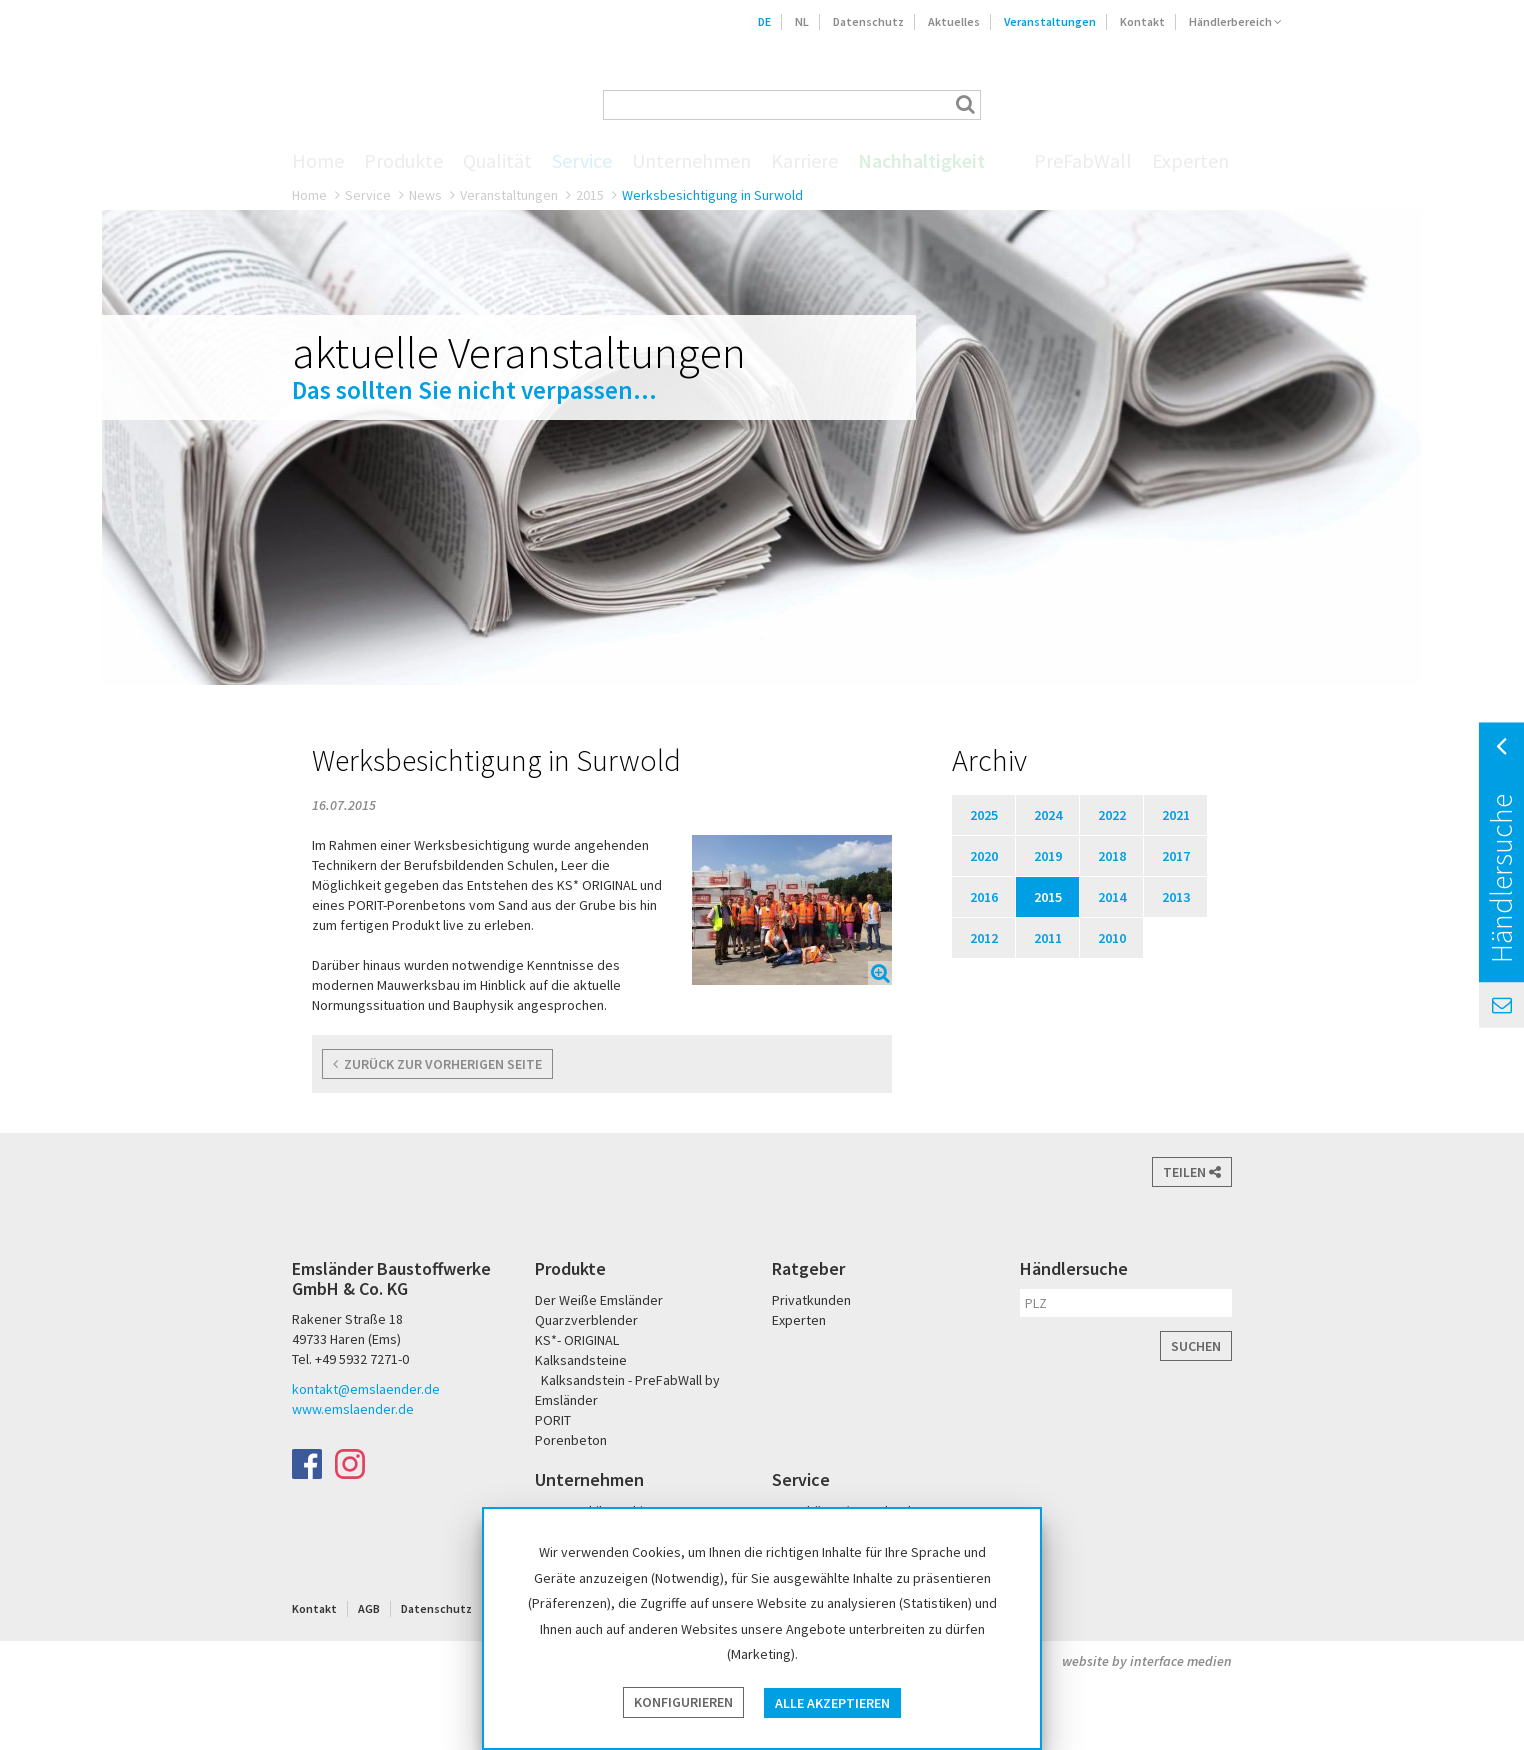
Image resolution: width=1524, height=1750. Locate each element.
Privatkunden (811, 1300)
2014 (1112, 897)
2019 (1048, 856)
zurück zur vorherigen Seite (437, 1064)
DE (764, 21)
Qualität (497, 161)
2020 (984, 856)
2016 (984, 897)
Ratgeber (808, 1268)
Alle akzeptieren (832, 1703)
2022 (1112, 815)
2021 (1176, 815)
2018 (1112, 856)
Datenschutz (868, 21)
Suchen (1196, 1346)
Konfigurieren (683, 1703)
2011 (1048, 938)
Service (582, 161)
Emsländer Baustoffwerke (327, 77)
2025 (984, 815)
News (425, 195)
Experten (1190, 161)
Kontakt (1142, 21)
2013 (1176, 897)
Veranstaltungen (1050, 21)
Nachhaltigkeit (921, 161)
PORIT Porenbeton (1198, 104)
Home (318, 161)
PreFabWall (1083, 161)
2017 (1176, 856)
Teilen (1192, 1172)
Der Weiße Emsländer (1120, 104)
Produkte (403, 161)
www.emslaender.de (353, 1409)
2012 (984, 938)
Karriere (804, 161)
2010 (1112, 938)
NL (802, 21)
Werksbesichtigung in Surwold (712, 195)
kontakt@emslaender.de (366, 1389)
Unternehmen (691, 161)
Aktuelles (954, 21)
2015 (590, 195)
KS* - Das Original (1263, 104)
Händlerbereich (1235, 21)
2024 (1048, 815)
